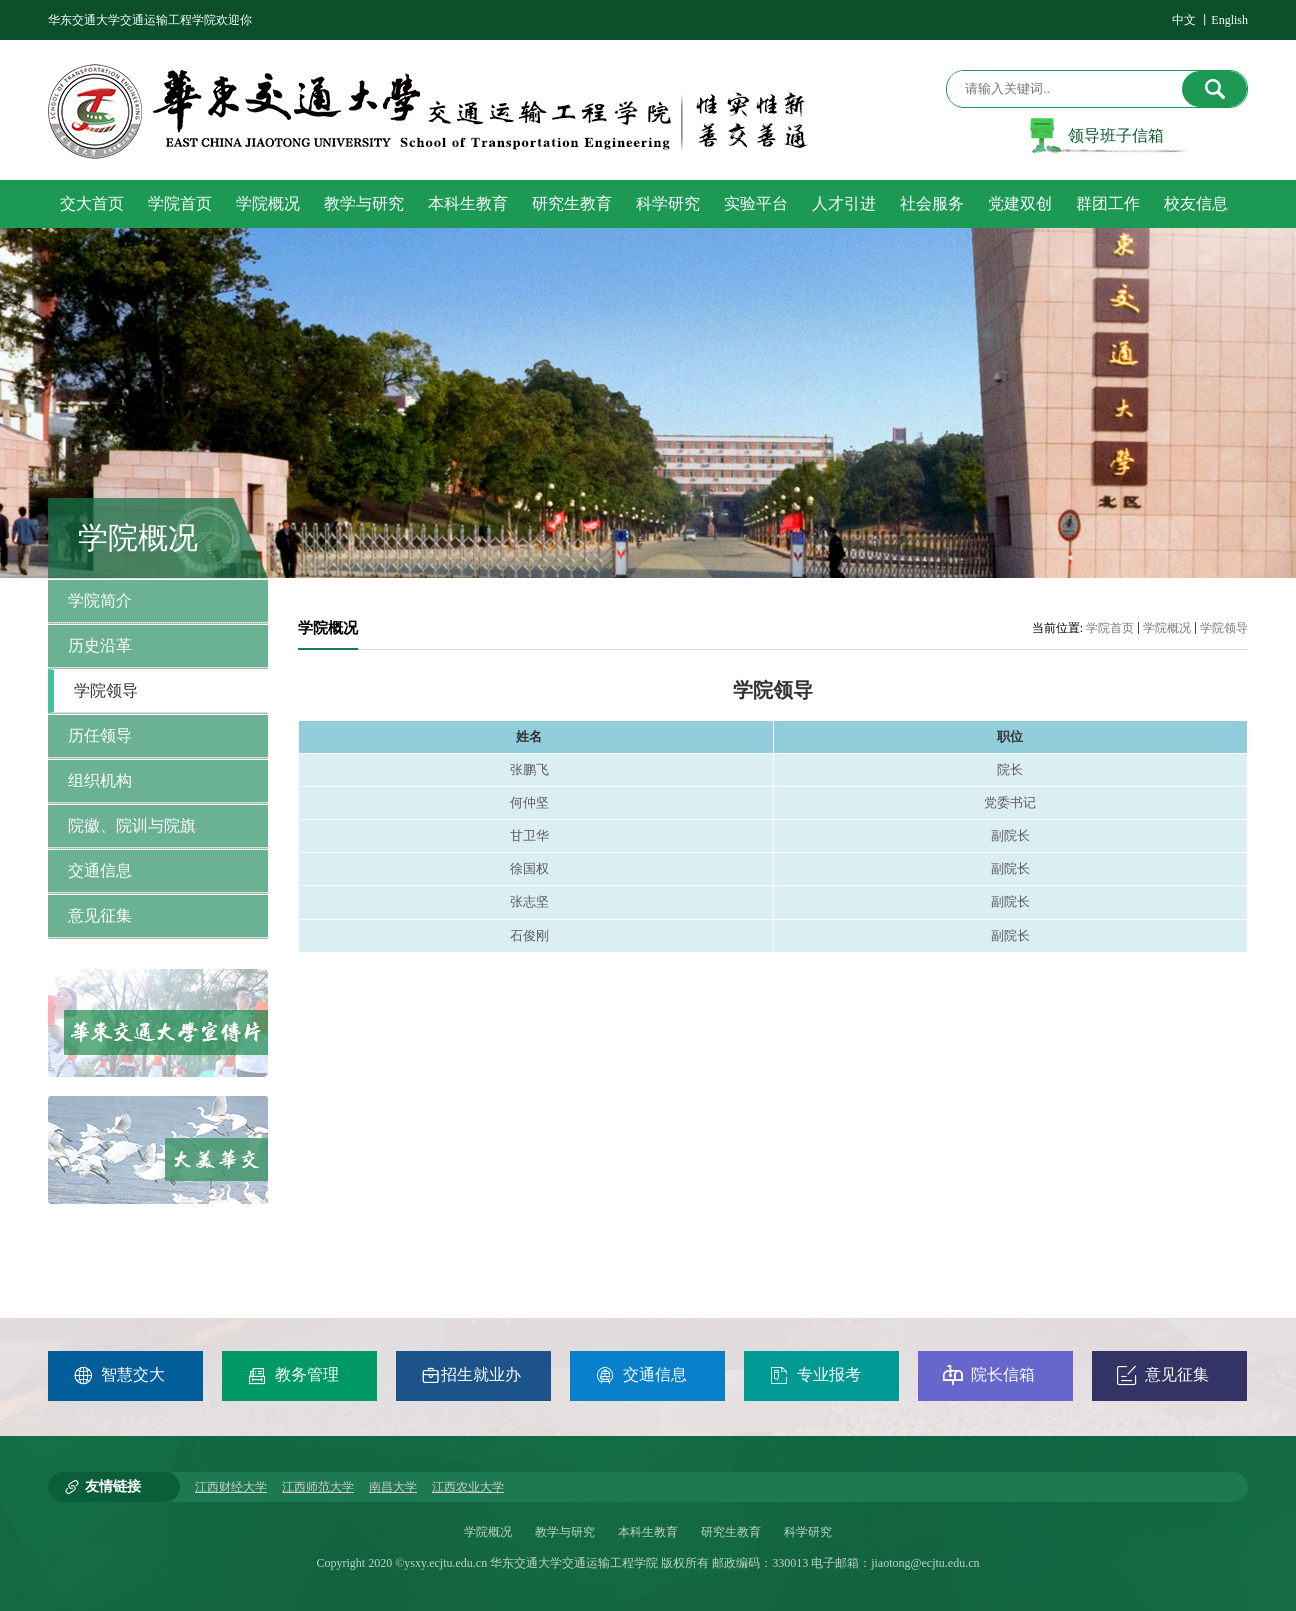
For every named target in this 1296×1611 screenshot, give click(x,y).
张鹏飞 (529, 769)
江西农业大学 (468, 1487)
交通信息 (641, 1375)
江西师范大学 (318, 1487)
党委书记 (1010, 802)
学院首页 (1110, 628)
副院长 (1010, 835)
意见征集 (1163, 1375)
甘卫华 (529, 835)
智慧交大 (119, 1375)
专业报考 (815, 1375)
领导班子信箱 (1116, 135)
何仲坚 (529, 802)
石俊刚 (529, 935)
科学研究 (808, 1532)
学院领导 (1224, 628)
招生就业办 (471, 1375)
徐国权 (529, 868)
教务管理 (293, 1375)
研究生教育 (731, 1532)
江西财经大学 (231, 1487)
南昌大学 (393, 1487)
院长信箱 (989, 1375)
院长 (1010, 769)
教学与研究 (565, 1532)
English (1229, 20)
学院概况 (1167, 628)
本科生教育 (648, 1532)
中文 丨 (1191, 20)
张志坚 (529, 901)
